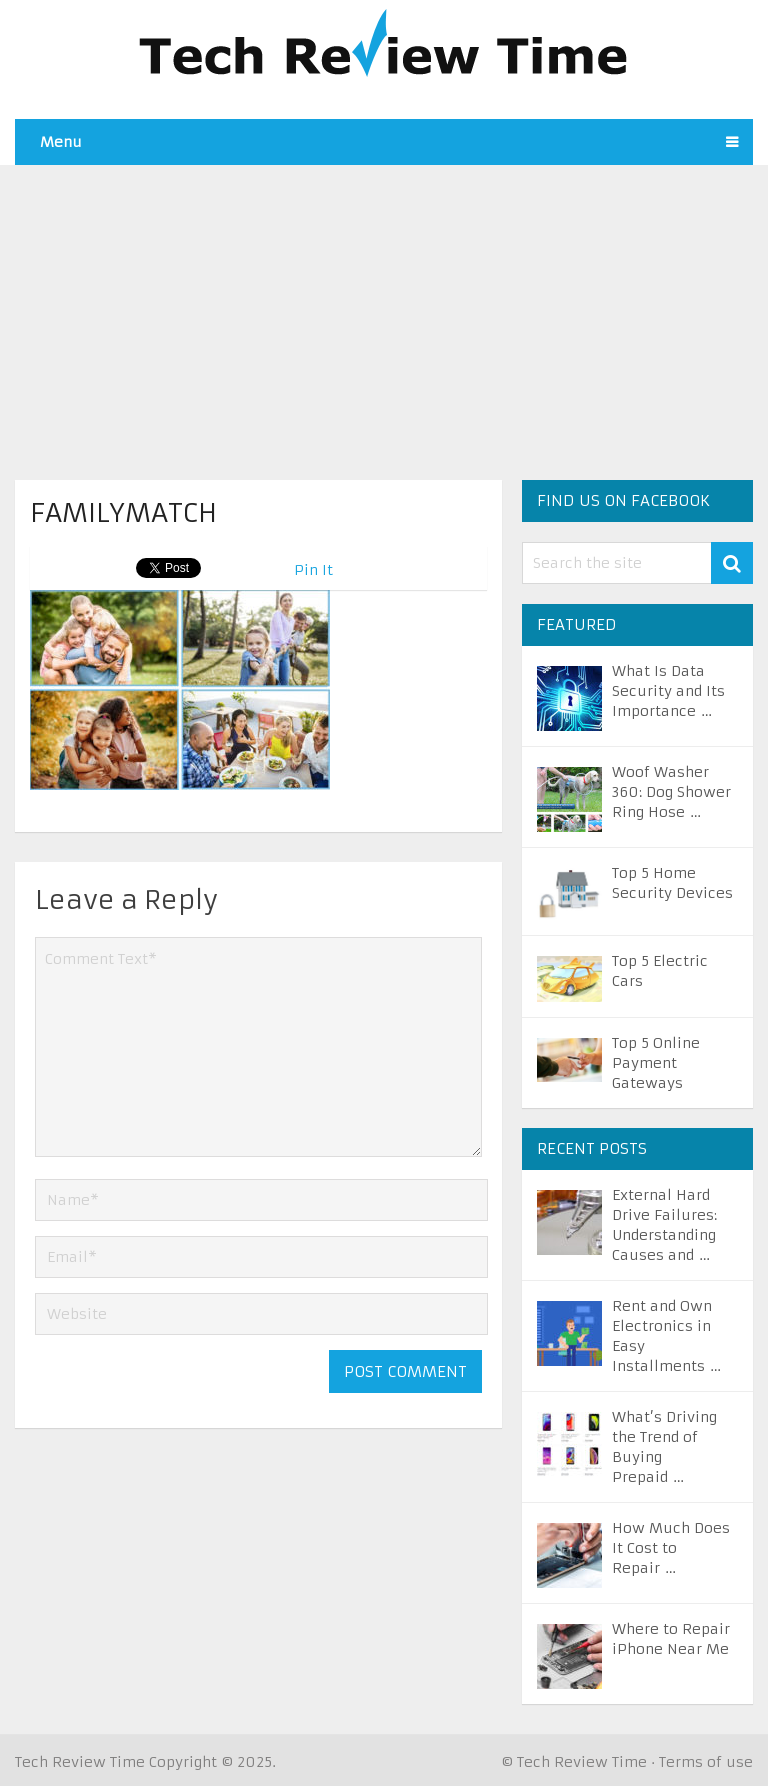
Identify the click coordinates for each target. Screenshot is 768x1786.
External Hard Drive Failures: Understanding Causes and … (664, 1225)
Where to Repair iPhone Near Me (671, 1639)
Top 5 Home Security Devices (672, 883)
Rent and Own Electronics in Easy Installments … (666, 1336)
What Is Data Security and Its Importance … (668, 691)
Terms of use (706, 1762)
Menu (61, 142)
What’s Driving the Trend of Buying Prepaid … (664, 1447)
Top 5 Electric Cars (660, 971)
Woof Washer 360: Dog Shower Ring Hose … (671, 792)
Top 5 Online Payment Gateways (656, 1063)
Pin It (313, 570)
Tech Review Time (80, 1762)
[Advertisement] (384, 305)
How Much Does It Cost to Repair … (671, 1548)
